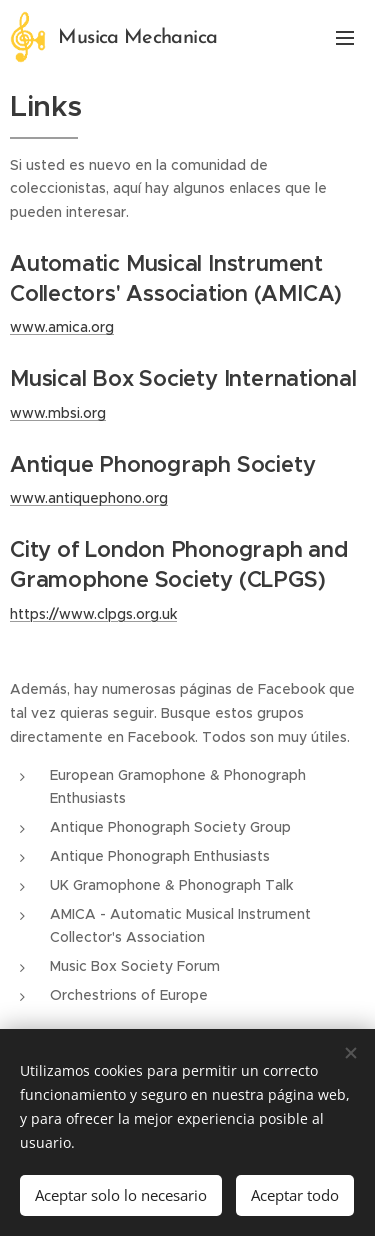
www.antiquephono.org (89, 498)
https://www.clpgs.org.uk (93, 614)
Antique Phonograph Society (162, 464)
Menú (345, 38)
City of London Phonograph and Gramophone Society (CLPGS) (179, 564)
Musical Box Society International (183, 378)
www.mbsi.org (58, 413)
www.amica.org (62, 327)
